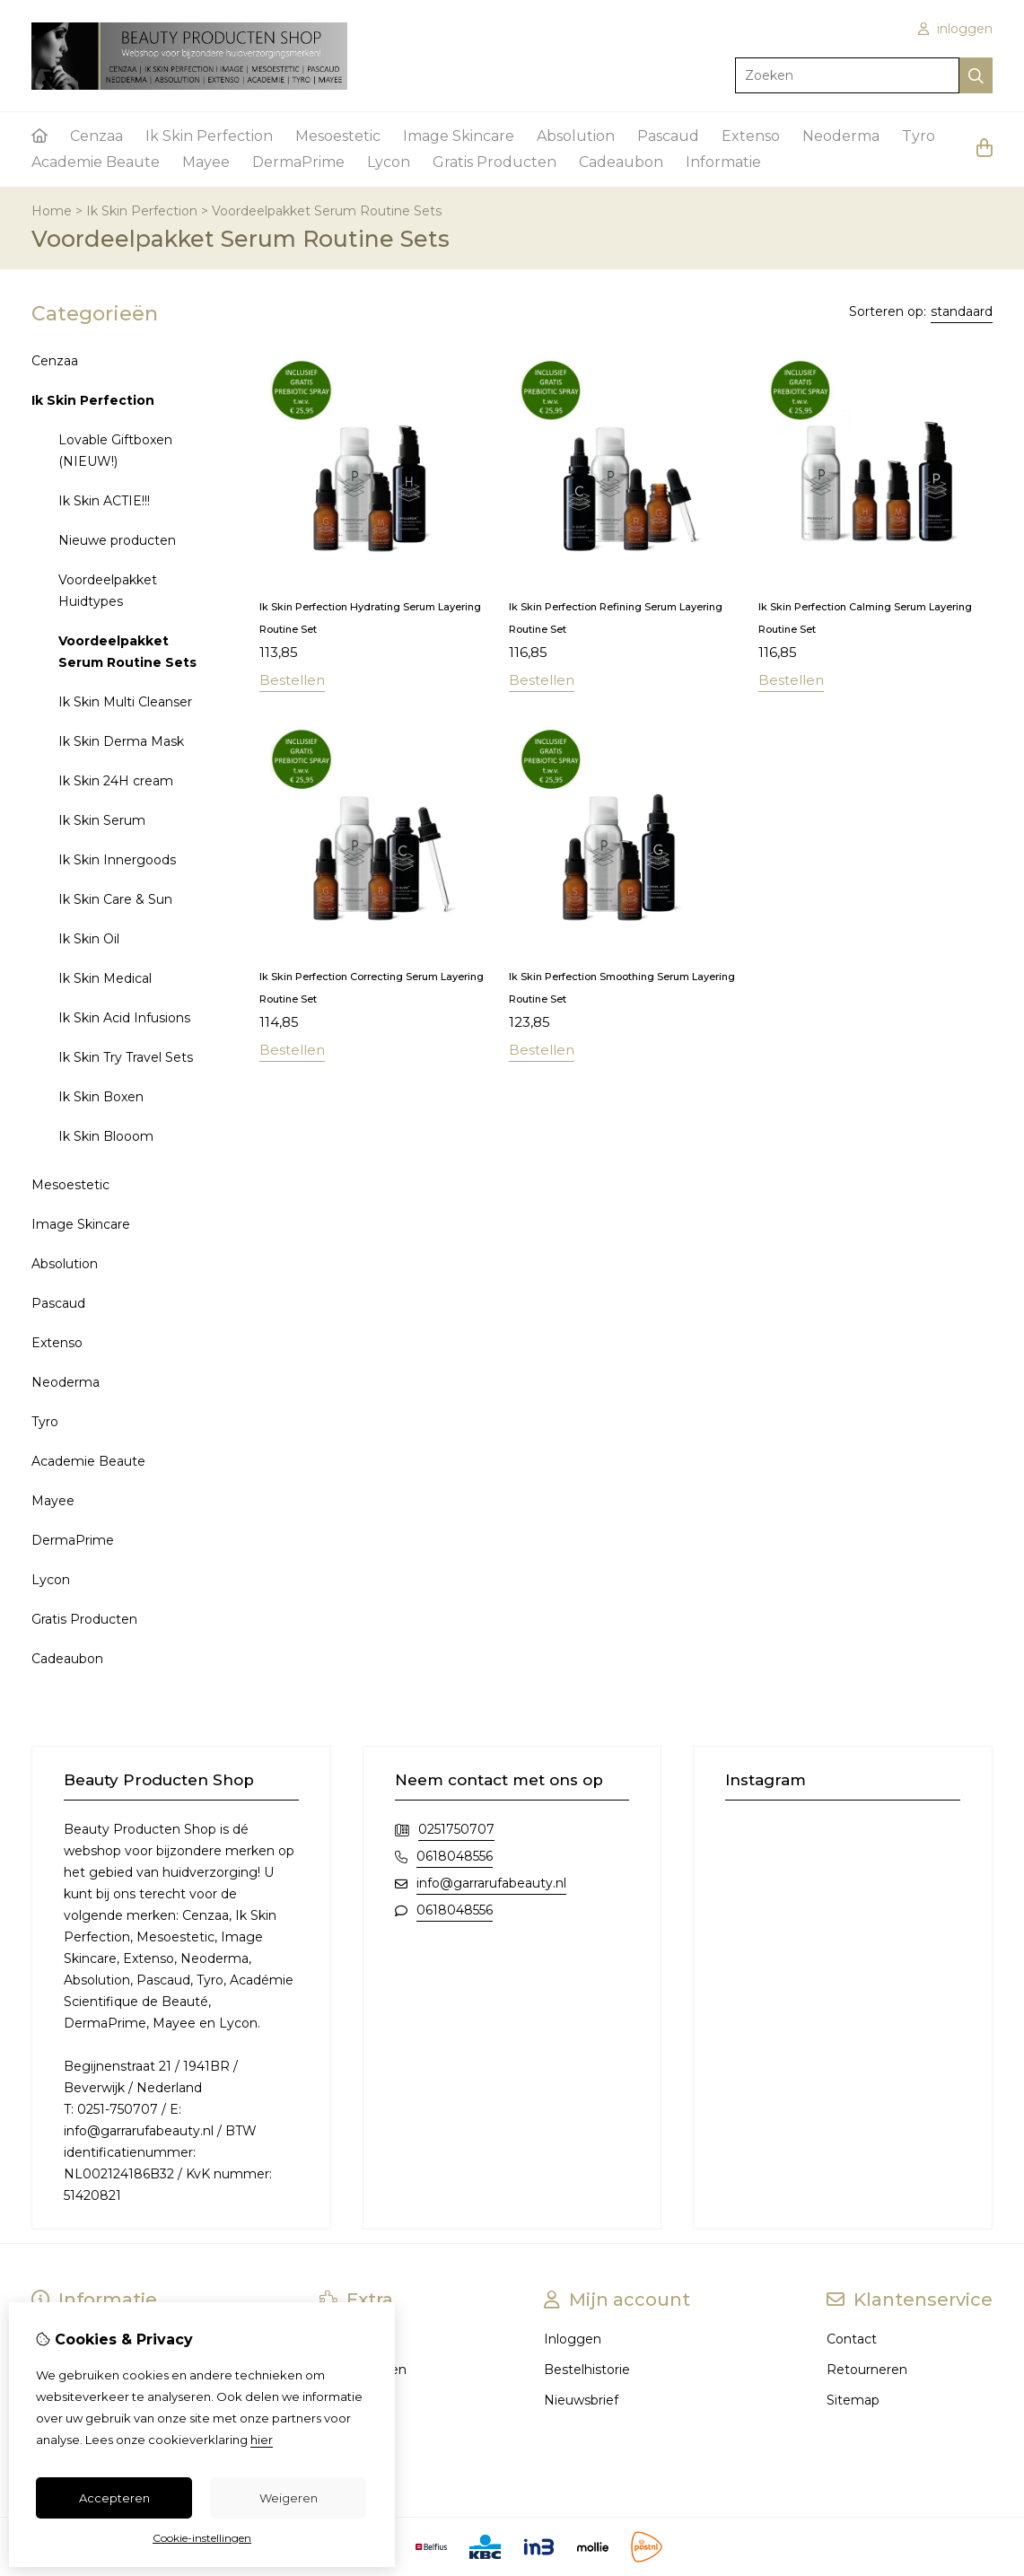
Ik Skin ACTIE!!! (104, 501)
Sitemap (853, 2400)
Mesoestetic (338, 136)
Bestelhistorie (587, 2369)
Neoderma (841, 136)
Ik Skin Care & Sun (115, 899)
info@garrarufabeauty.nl (491, 1883)
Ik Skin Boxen (101, 1097)
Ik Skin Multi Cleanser (125, 702)
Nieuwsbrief (581, 2400)
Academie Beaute (95, 162)
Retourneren (867, 2369)
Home (51, 211)
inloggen (955, 29)
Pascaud (668, 136)
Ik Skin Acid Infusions (124, 1018)
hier (261, 2439)
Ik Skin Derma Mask (121, 741)
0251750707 (456, 1829)
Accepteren (114, 2498)
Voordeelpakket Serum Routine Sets (327, 211)
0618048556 (454, 1856)
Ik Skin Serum (101, 820)
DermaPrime (298, 162)
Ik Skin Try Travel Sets (125, 1057)
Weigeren (288, 2498)
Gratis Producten (494, 162)
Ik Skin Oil (88, 939)
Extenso (751, 136)
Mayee (206, 162)
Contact (852, 2339)
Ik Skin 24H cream (115, 781)
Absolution (576, 136)
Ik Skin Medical (105, 978)
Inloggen (572, 2339)
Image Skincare (458, 136)
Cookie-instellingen (202, 2538)
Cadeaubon (621, 162)
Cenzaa (96, 136)
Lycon (388, 162)
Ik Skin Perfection (209, 136)
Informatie (723, 162)
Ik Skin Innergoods (117, 860)
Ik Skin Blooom (105, 1136)
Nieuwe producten (117, 540)
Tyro (918, 136)
